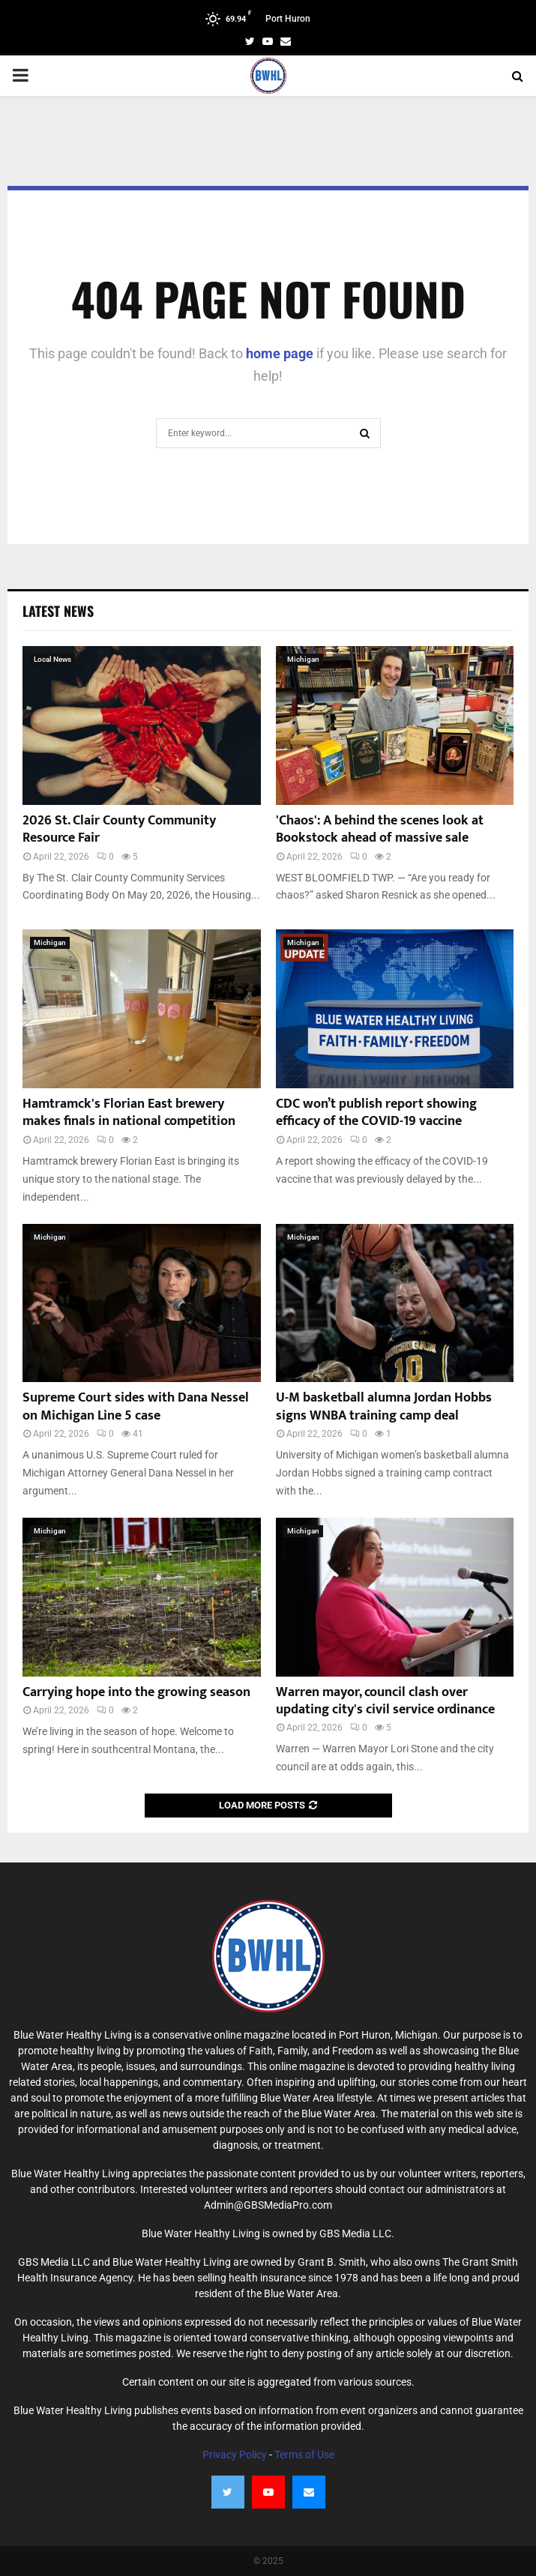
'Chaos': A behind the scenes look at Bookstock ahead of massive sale (380, 829)
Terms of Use (304, 2455)
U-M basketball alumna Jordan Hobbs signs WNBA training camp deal (384, 1406)
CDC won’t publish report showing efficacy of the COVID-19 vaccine (376, 1112)
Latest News (58, 611)
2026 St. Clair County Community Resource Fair (119, 829)
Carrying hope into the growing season (136, 1692)
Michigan (303, 659)
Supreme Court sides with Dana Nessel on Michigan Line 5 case (135, 1406)
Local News (52, 659)
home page (279, 353)
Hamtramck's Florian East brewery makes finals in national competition (128, 1112)
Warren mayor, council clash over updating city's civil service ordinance (385, 1701)
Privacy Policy (234, 2455)
